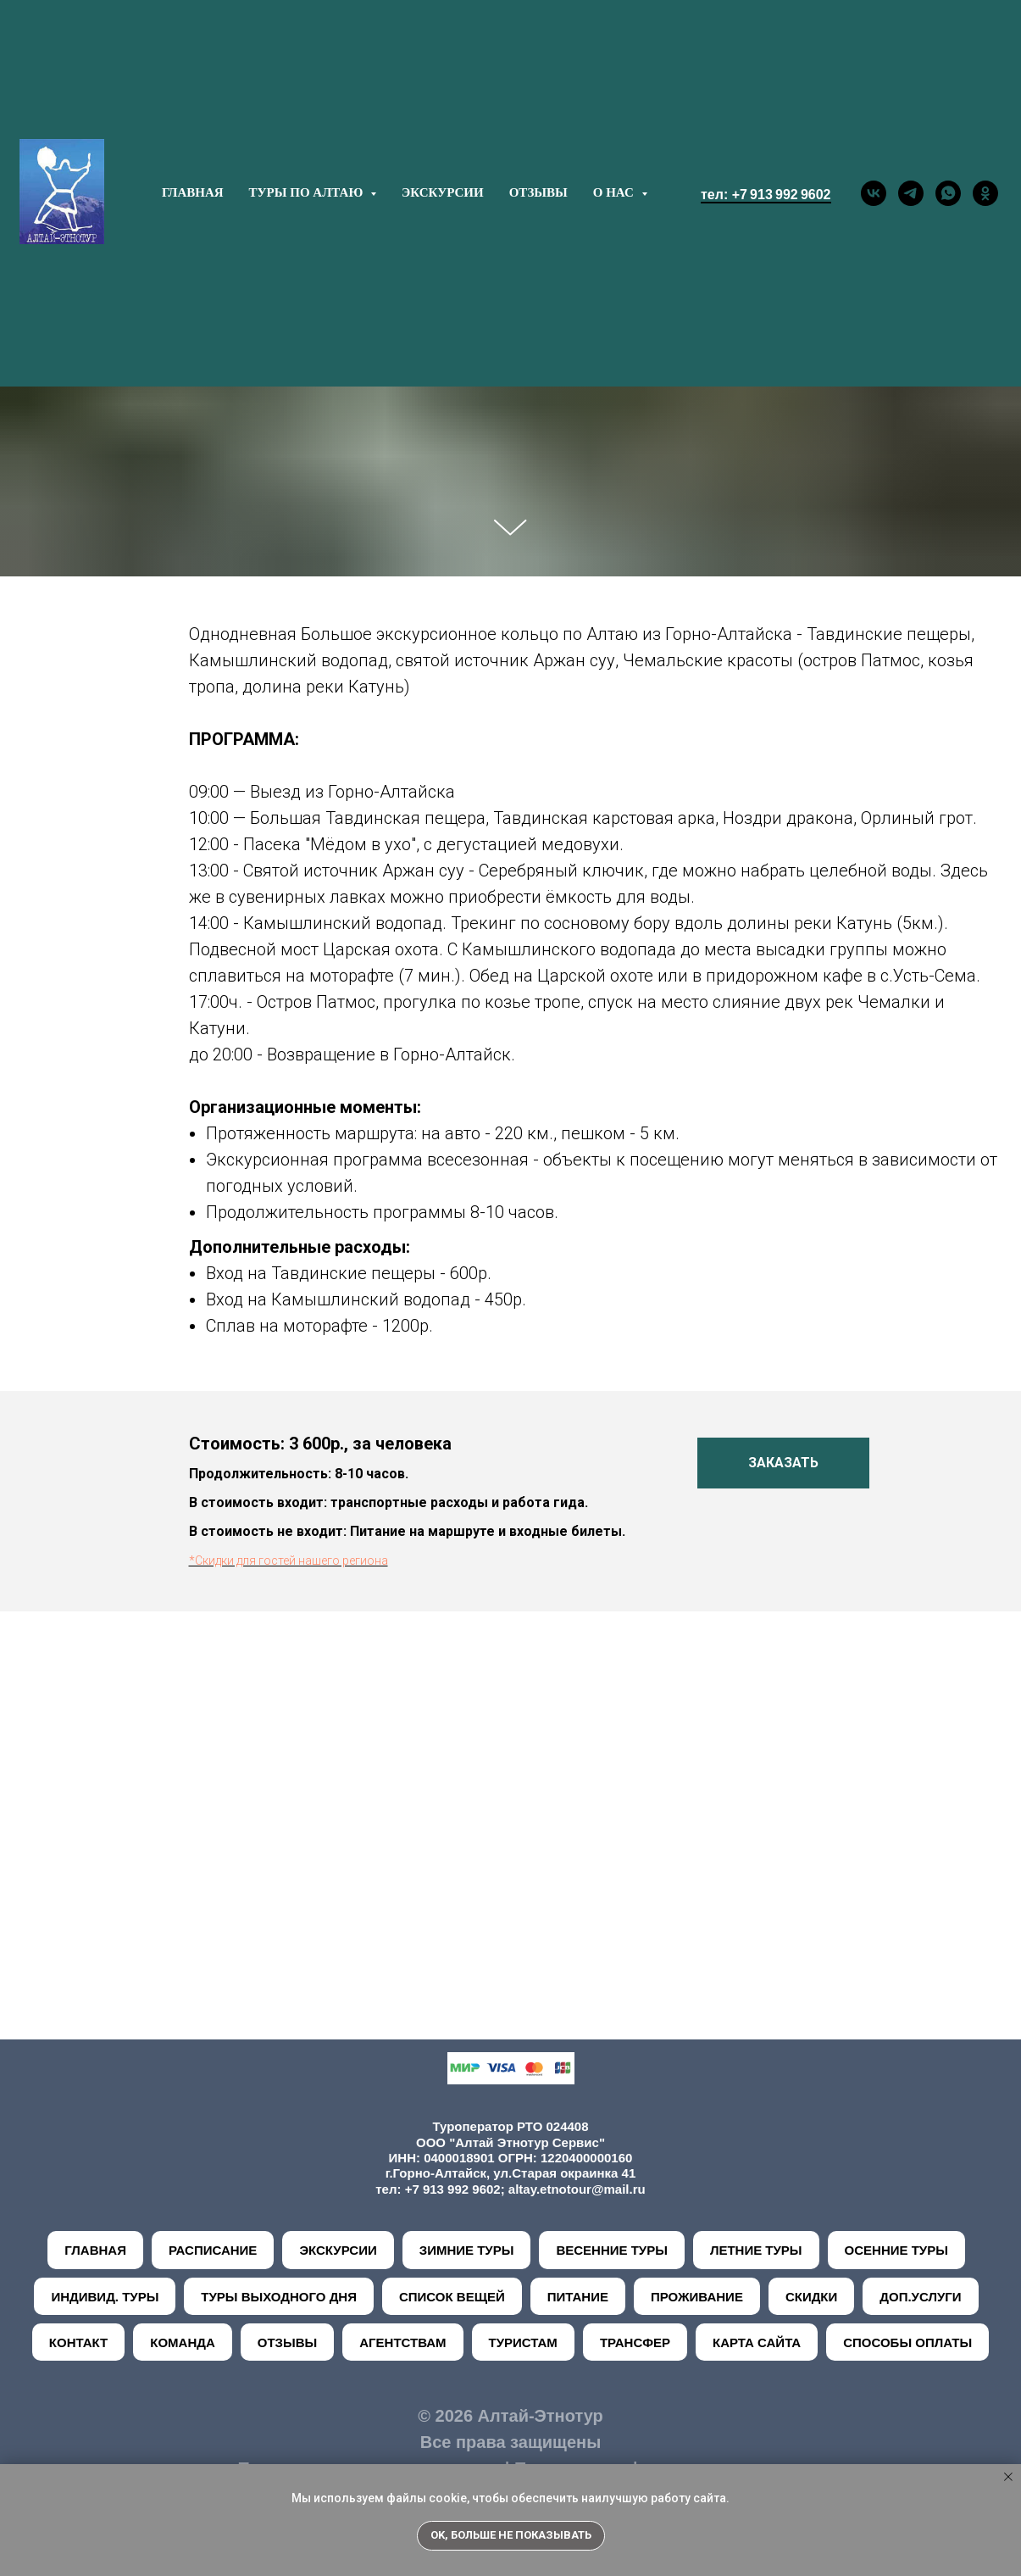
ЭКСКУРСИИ (443, 192)
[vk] (873, 193)
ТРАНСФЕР (635, 2342)
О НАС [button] (615, 192)
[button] (783, 1463)
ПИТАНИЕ (577, 2296)
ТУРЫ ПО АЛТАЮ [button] (307, 192)
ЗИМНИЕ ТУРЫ (466, 2250)
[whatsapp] (948, 193)
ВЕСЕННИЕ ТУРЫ (611, 2250)
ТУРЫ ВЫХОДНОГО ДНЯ (279, 2296)
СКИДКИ (811, 2296)
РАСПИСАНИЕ (213, 2250)
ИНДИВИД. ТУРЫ (104, 2296)
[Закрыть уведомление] (1008, 2476)
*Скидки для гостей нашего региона (288, 1560)
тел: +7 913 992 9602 (766, 194)
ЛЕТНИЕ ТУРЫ (756, 2250)
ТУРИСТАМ (523, 2342)
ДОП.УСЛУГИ (920, 2296)
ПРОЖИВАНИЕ (697, 2296)
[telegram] (911, 193)
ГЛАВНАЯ (193, 192)
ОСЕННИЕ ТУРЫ (896, 2250)
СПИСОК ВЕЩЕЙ (452, 2296)
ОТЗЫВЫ (538, 192)
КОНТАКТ (78, 2342)
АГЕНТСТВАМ (402, 2342)
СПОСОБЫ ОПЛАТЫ (907, 2342)
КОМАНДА (182, 2342)
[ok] (985, 193)
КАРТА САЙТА (757, 2342)
